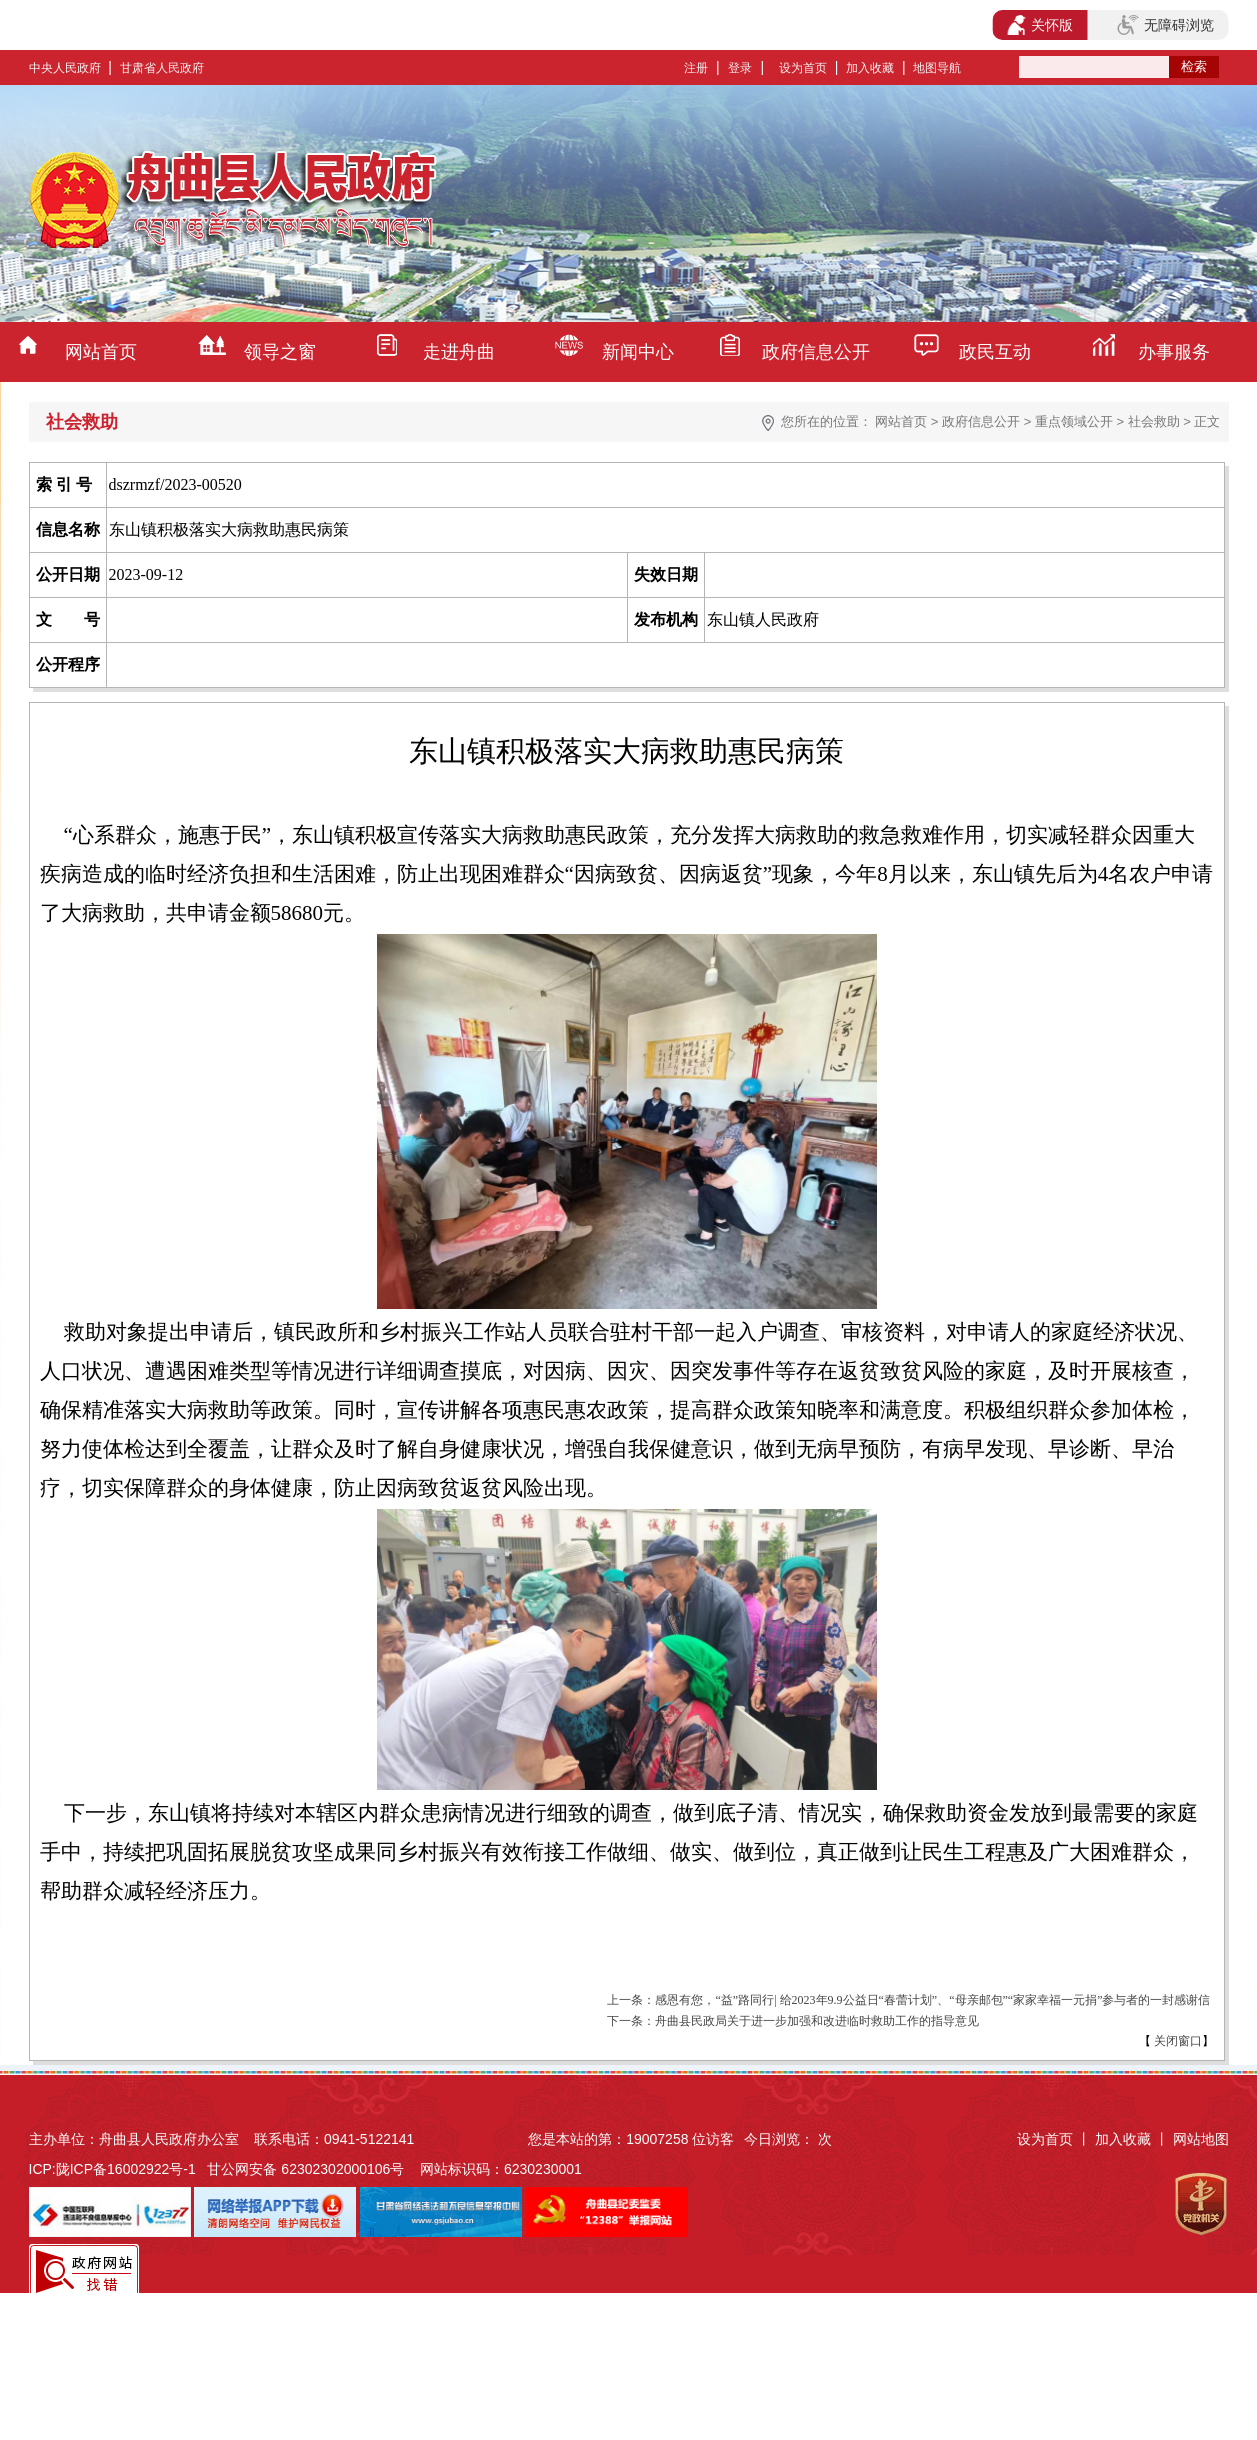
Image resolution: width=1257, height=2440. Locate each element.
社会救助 (1154, 421)
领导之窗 (280, 352)
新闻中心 (638, 352)
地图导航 (937, 68)
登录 (740, 68)
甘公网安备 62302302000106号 (305, 2169)
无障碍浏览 (1165, 25)
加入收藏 (870, 68)
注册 (696, 68)
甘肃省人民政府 (162, 68)
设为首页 (803, 68)
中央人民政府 (65, 68)
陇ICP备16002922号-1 (126, 2169)
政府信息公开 (816, 352)
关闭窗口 (1176, 2041)
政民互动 (995, 352)
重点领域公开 (1074, 421)
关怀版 (1040, 25)
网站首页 (101, 352)
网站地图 (1201, 2139)
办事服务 (1174, 352)
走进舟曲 (459, 352)
